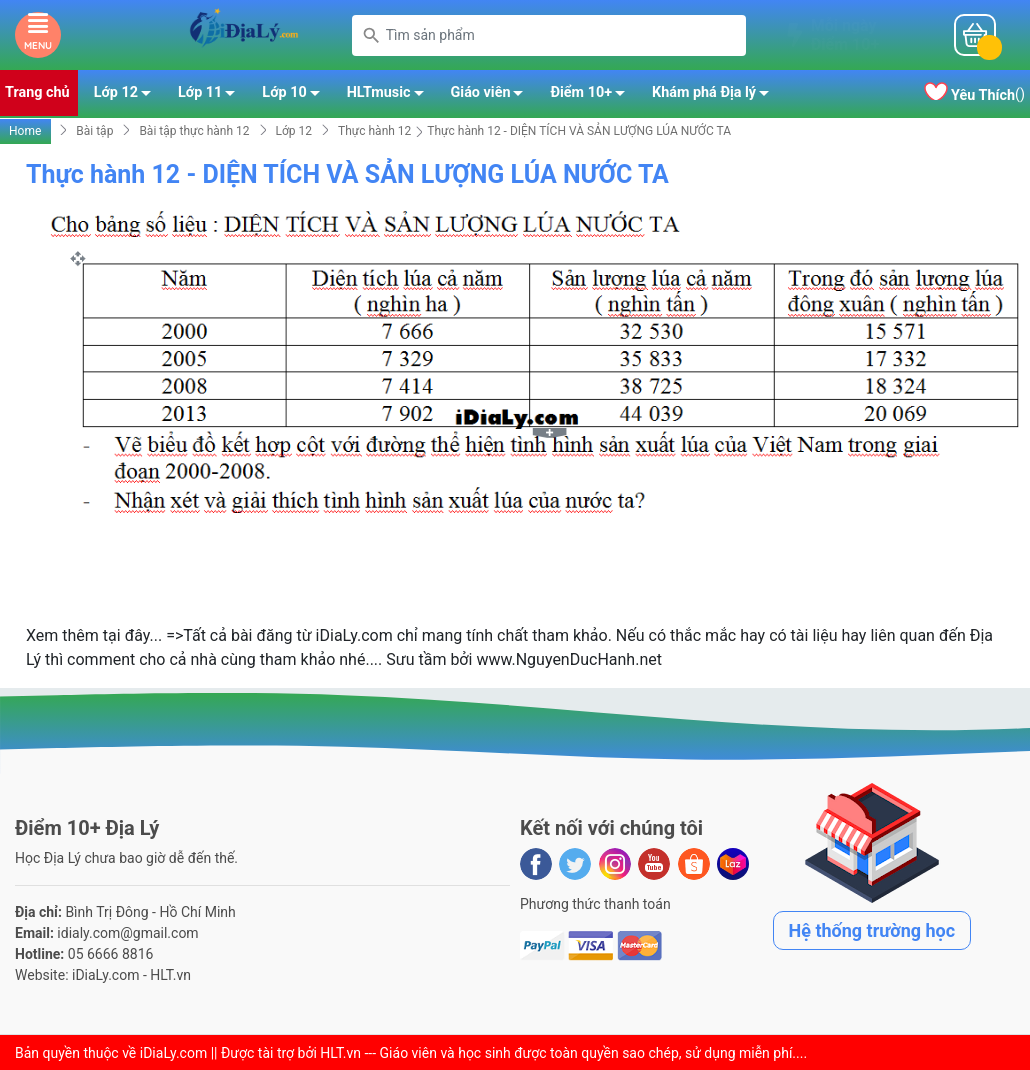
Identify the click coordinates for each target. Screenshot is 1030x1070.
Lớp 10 (296, 96)
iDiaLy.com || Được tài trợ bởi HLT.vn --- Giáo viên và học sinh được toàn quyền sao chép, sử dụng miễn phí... (472, 1053)
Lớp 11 (212, 96)
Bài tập (94, 131)
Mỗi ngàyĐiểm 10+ (845, 35)
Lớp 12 (128, 96)
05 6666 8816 (111, 954)
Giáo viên (493, 96)
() (974, 94)
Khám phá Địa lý (716, 96)
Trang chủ (37, 92)
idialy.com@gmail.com (127, 933)
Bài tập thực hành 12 (194, 131)
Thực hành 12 (374, 131)
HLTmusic (391, 96)
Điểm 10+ (593, 96)
